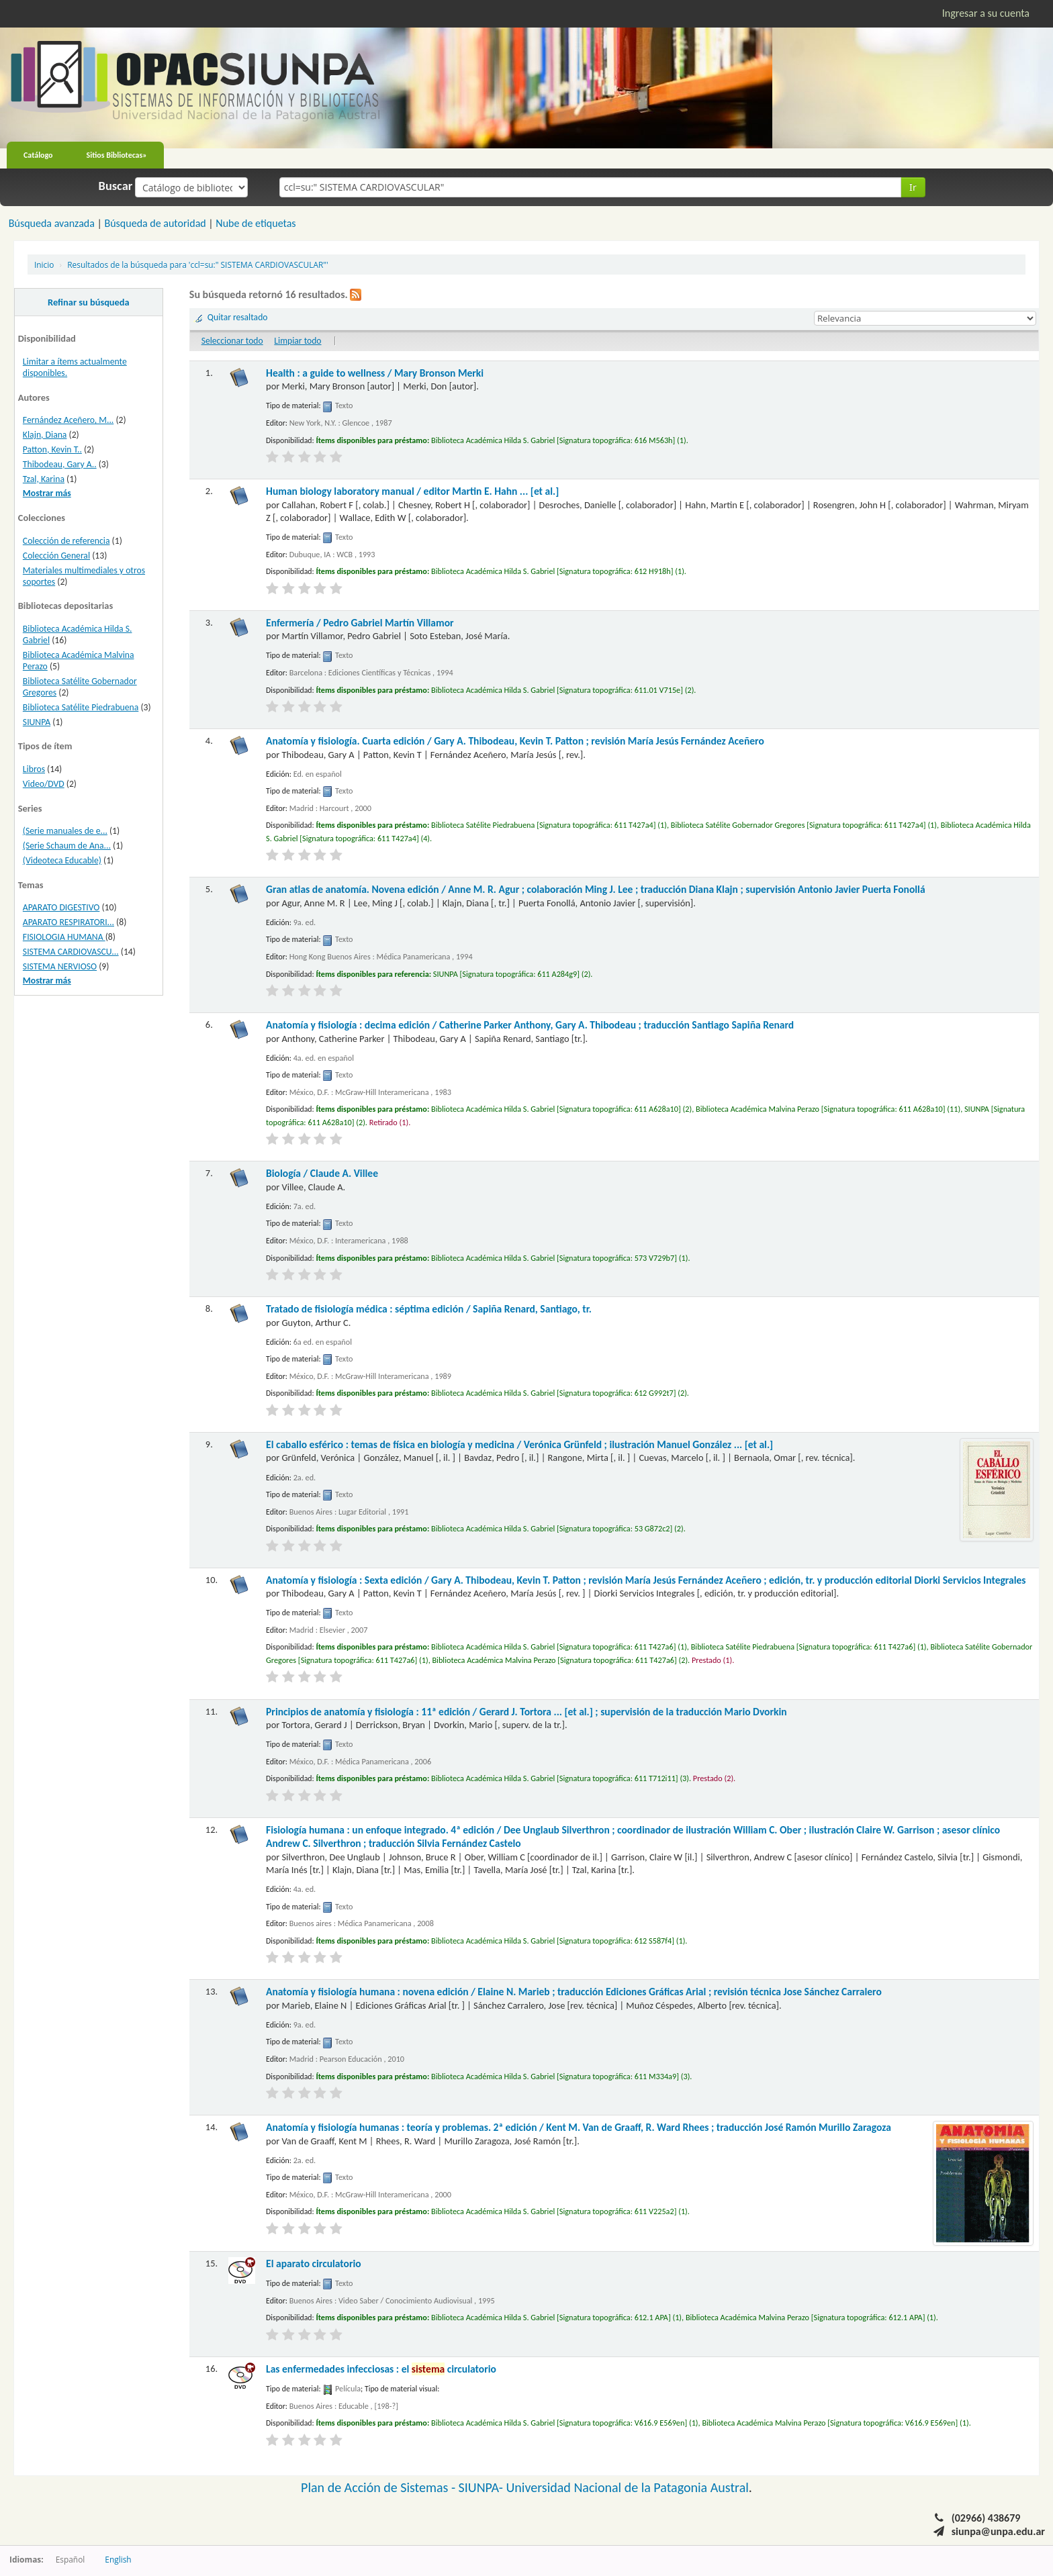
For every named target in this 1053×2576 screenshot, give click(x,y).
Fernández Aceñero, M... (68, 420)
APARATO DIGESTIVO (61, 907)
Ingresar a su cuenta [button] (985, 13)
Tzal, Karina (43, 479)
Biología (322, 1173)
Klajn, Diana (45, 434)
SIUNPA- (482, 2487)
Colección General (56, 555)
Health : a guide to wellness (375, 373)
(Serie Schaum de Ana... (67, 845)
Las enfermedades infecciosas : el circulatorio (381, 2369)
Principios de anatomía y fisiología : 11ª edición (526, 1711)
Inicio (44, 264)
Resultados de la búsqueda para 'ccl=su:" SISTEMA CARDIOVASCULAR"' (197, 264)
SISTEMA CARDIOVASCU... (71, 951)
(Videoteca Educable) (62, 860)
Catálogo (38, 155)
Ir (913, 187)
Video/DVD (43, 784)
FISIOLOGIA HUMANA (64, 937)
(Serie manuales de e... (65, 831)
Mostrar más (47, 493)
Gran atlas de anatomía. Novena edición (595, 889)
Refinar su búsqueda (89, 302)
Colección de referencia (66, 540)
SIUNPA (36, 722)
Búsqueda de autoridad (154, 223)
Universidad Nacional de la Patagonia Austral (627, 2487)
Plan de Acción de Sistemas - (380, 2487)
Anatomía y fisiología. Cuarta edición (515, 740)
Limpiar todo (297, 340)
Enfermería (360, 622)
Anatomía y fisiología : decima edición (530, 1024)
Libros (34, 769)
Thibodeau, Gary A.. (60, 464)
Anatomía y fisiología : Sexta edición (645, 1580)
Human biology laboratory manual (412, 491)
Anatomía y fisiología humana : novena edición (574, 1991)
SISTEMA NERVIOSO (60, 966)
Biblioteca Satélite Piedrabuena (80, 707)
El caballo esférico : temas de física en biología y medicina (519, 1444)
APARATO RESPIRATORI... (68, 922)
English (118, 2559)
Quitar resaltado (238, 317)
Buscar (116, 186)
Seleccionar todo (232, 340)
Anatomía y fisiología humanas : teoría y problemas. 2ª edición (578, 2127)
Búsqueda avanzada (52, 223)
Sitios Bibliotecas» (117, 155)
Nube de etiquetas (255, 223)
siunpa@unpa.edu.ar (998, 2531)
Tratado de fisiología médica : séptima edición (429, 1308)
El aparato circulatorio (313, 2263)
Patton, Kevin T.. (52, 449)
